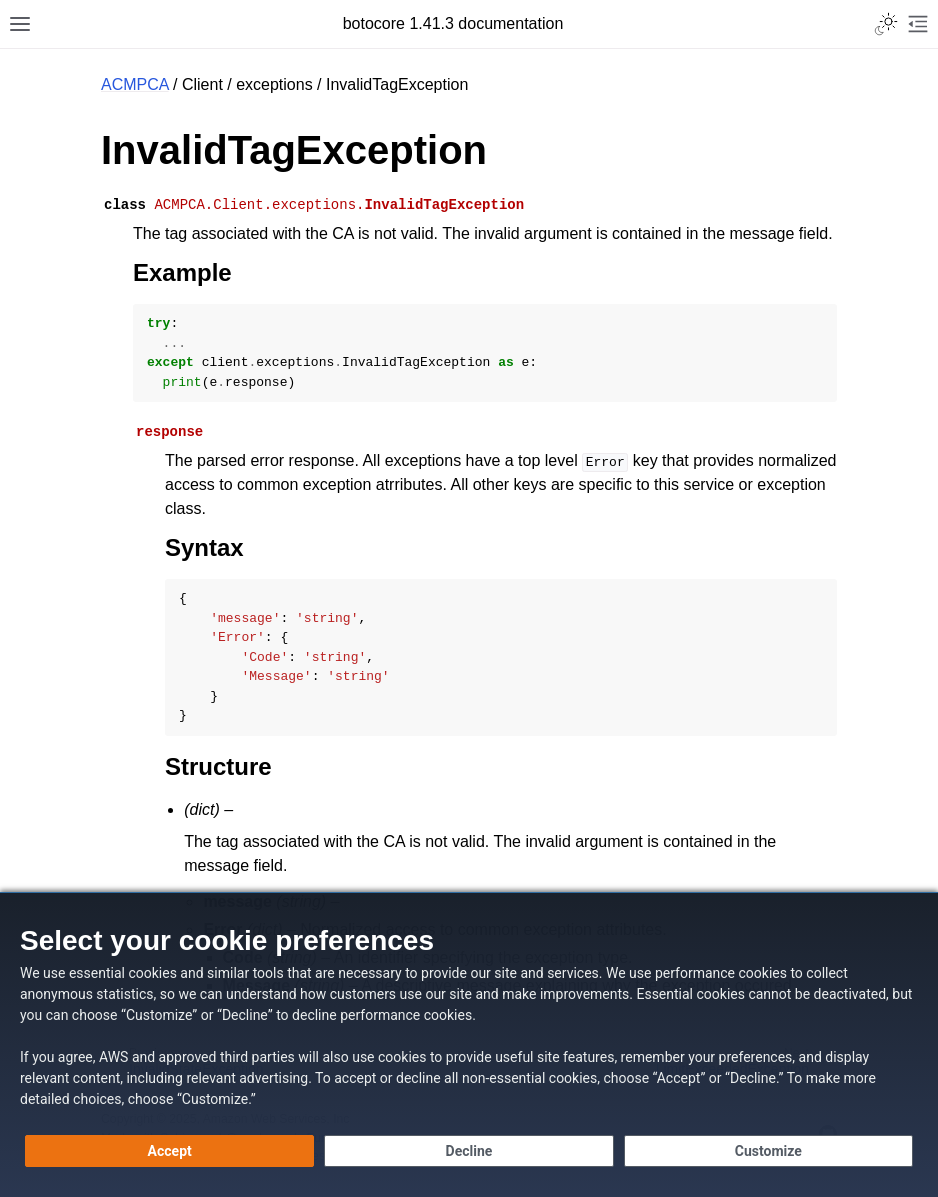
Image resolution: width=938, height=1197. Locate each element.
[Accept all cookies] (169, 1151)
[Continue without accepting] (468, 1151)
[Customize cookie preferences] (768, 1151)
